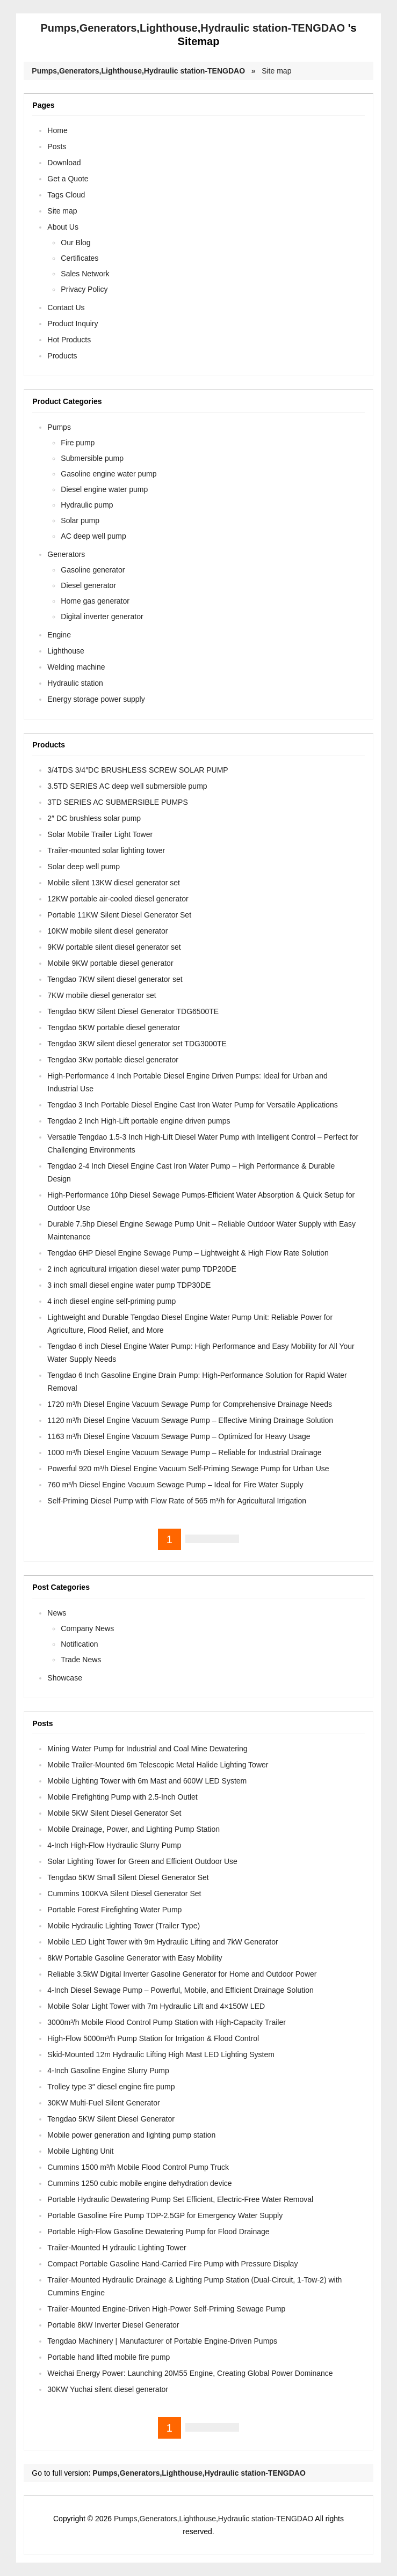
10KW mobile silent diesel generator (107, 931)
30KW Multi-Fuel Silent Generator (103, 2102)
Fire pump (78, 442)
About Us (62, 227)
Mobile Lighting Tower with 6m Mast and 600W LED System (147, 1781)
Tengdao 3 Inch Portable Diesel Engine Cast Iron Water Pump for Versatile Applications (192, 1104)
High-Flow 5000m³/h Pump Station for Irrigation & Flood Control (153, 2038)
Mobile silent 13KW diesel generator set (113, 882)
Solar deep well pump (83, 866)
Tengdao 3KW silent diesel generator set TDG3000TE (137, 1043)
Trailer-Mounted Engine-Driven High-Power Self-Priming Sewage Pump (166, 2309)
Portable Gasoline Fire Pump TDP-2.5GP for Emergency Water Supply (165, 2215)
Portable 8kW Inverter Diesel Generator (113, 2325)
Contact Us (65, 307)
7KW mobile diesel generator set (101, 995)
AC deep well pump (93, 536)
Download (64, 162)
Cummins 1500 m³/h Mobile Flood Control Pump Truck (138, 2167)
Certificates (79, 258)
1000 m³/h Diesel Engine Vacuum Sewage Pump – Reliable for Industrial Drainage (184, 1452)
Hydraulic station (75, 683)
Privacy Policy (84, 289)
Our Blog (75, 242)
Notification (79, 1644)
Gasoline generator (93, 570)
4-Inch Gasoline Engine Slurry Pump (108, 2070)
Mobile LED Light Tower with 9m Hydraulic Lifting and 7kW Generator (162, 1941)
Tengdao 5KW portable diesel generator (113, 1027)
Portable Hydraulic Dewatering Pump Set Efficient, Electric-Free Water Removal (180, 2199)
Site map (276, 71)
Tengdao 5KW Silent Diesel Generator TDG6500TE (133, 1011)
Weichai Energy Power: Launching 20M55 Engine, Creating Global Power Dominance (190, 2373)
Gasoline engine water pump (108, 473)
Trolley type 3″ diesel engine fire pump (111, 2086)
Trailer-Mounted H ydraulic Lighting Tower (116, 2247)
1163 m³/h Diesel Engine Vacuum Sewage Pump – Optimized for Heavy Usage (178, 1436)
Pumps (59, 427)
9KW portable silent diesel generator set (114, 947)
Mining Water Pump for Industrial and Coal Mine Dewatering (147, 1748)
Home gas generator (95, 601)
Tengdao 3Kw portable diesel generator (112, 1059)
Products (62, 355)
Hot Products (69, 339)
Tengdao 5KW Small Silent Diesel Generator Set (127, 1877)
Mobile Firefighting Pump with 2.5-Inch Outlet (122, 1797)
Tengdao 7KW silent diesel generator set (114, 979)
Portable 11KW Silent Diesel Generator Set (119, 915)
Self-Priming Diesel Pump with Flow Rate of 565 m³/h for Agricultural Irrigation (176, 1500)
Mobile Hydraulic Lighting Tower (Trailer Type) (123, 1925)
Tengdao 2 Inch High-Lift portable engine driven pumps (138, 1121)
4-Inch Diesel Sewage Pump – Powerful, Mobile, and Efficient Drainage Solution (180, 1990)
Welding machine (76, 667)
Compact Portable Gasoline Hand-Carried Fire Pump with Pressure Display (172, 2263)
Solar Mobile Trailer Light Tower (100, 834)
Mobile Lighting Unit (80, 2151)
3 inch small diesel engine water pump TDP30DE (129, 1285)
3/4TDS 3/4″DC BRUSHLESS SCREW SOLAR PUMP (137, 770)
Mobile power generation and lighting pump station (131, 2135)
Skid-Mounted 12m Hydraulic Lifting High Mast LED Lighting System (161, 2054)
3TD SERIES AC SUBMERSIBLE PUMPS (117, 802)
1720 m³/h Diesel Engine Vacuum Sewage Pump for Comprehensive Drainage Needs (189, 1404)
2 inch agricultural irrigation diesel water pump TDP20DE (141, 1269)
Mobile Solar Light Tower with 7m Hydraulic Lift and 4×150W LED (156, 2006)
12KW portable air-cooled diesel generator (117, 898)
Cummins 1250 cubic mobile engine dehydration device (139, 2183)
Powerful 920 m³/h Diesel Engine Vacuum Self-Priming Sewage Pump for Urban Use (188, 1468)
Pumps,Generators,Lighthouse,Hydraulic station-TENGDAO (192, 28)
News (56, 1613)
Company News (87, 1628)
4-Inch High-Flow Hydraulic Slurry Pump (114, 1845)
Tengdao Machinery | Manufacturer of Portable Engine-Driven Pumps (162, 2341)
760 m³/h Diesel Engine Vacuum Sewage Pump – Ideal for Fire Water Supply (175, 1484)
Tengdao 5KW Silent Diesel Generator (111, 2119)
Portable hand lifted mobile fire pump (108, 2357)
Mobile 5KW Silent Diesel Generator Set (114, 1813)
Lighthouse (65, 651)
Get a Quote (67, 178)
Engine (59, 634)
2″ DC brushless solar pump (94, 818)
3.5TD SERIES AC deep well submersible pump (127, 786)
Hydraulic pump (87, 505)
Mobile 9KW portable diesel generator (110, 963)
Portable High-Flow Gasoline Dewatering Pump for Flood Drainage (158, 2231)
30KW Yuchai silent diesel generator (107, 2389)
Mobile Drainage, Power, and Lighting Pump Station (133, 1829)
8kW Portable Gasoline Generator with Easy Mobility (134, 1958)
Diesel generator (88, 585)
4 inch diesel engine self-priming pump (111, 1301)
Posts (56, 146)
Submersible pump (92, 458)
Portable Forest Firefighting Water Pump (114, 1909)
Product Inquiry (72, 323)
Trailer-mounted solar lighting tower (106, 850)
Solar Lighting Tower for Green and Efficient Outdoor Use (142, 1861)
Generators (66, 554)
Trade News (81, 1659)
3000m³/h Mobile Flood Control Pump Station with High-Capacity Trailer (166, 2022)
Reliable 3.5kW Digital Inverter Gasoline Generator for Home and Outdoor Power (181, 1974)
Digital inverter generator (102, 616)
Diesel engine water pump (104, 489)
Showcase (64, 1678)
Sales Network (85, 273)
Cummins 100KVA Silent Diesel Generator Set (124, 1893)
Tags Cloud (66, 194)
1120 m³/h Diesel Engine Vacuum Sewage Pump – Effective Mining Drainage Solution (190, 1420)
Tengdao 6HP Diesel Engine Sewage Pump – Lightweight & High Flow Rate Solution (188, 1253)
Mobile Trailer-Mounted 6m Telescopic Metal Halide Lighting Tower (157, 1764)
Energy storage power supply (96, 699)
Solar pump (80, 520)
